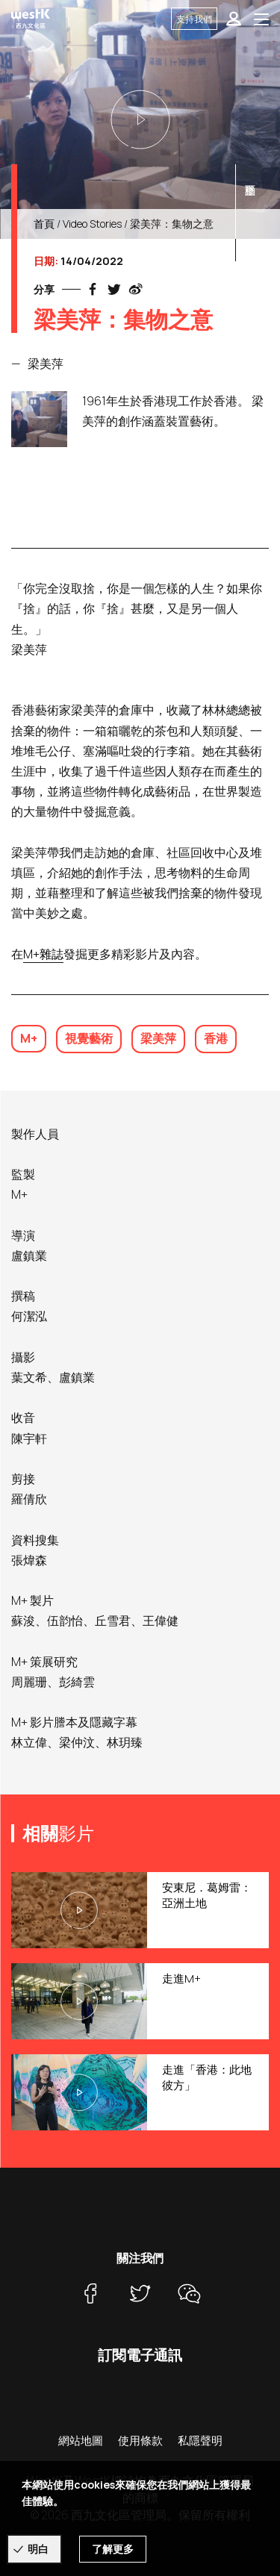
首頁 (44, 223)
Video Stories (92, 223)
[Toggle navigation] (261, 18)
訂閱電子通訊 (140, 2355)
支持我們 (194, 19)
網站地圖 (80, 2440)
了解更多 (113, 2549)
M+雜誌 (43, 954)
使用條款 (140, 2440)
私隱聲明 (200, 2440)
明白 (38, 2549)
